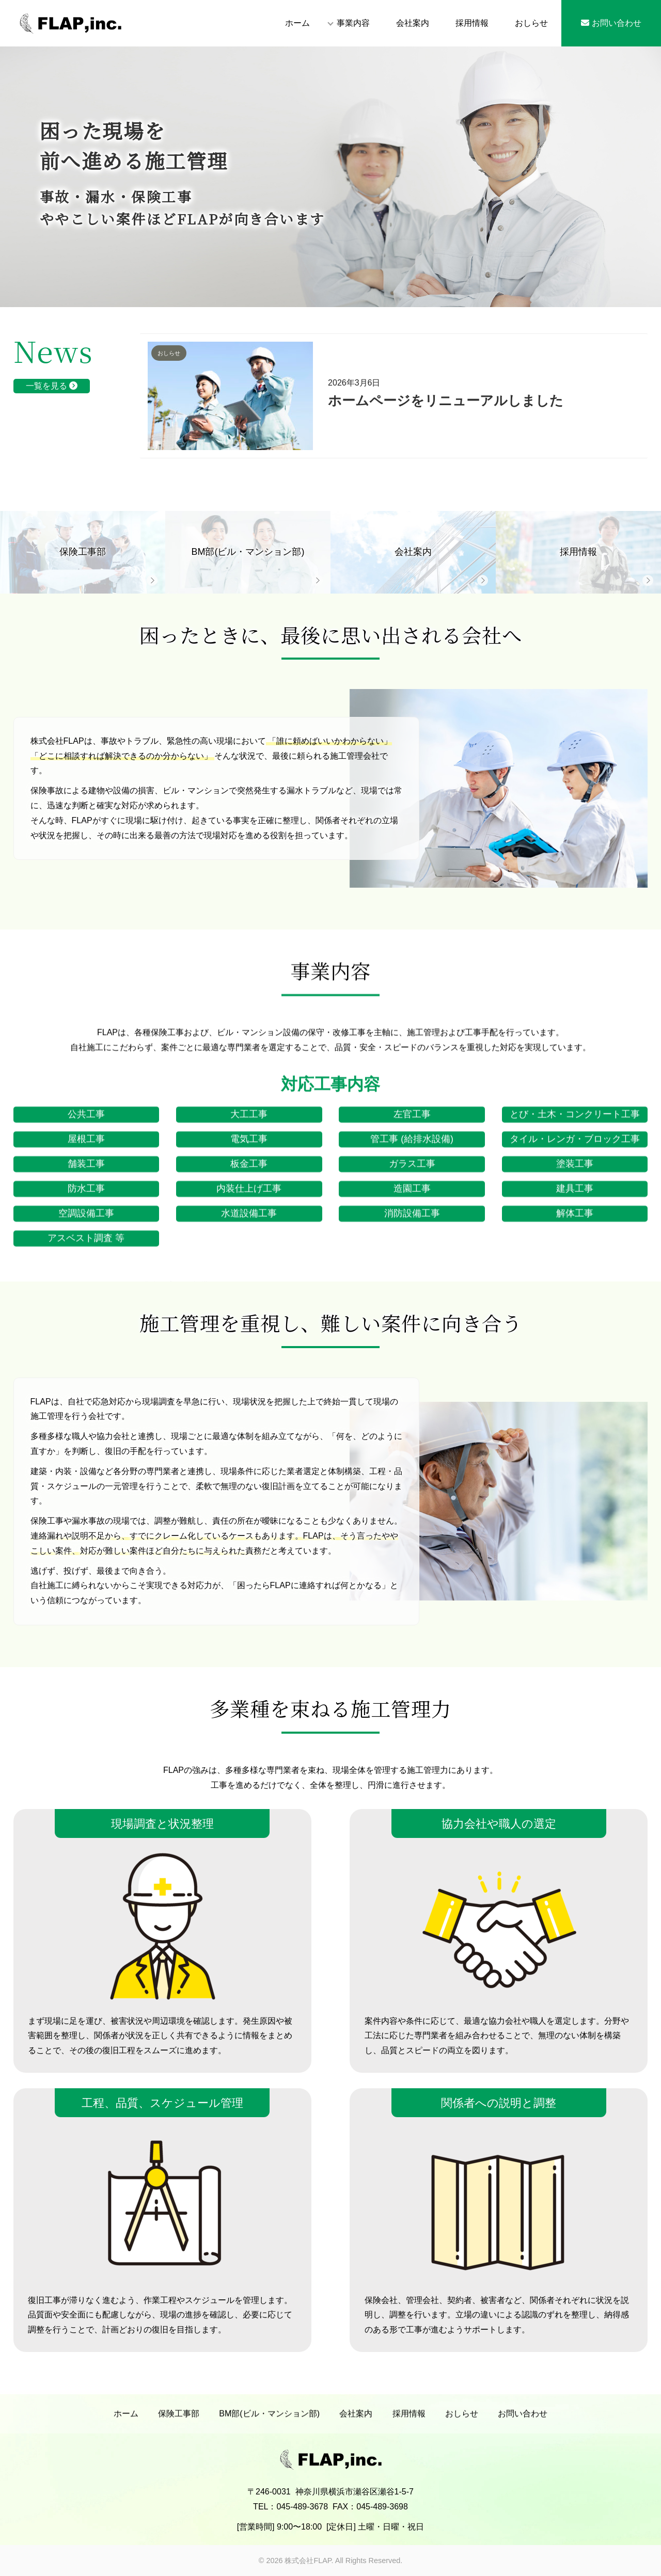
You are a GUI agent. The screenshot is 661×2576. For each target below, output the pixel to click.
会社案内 (412, 23)
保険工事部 (178, 2421)
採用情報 (472, 23)
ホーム (297, 23)
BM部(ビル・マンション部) (269, 2421)
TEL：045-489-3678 (290, 2528)
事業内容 (353, 23)
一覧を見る (51, 386)
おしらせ (531, 23)
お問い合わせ (611, 23)
